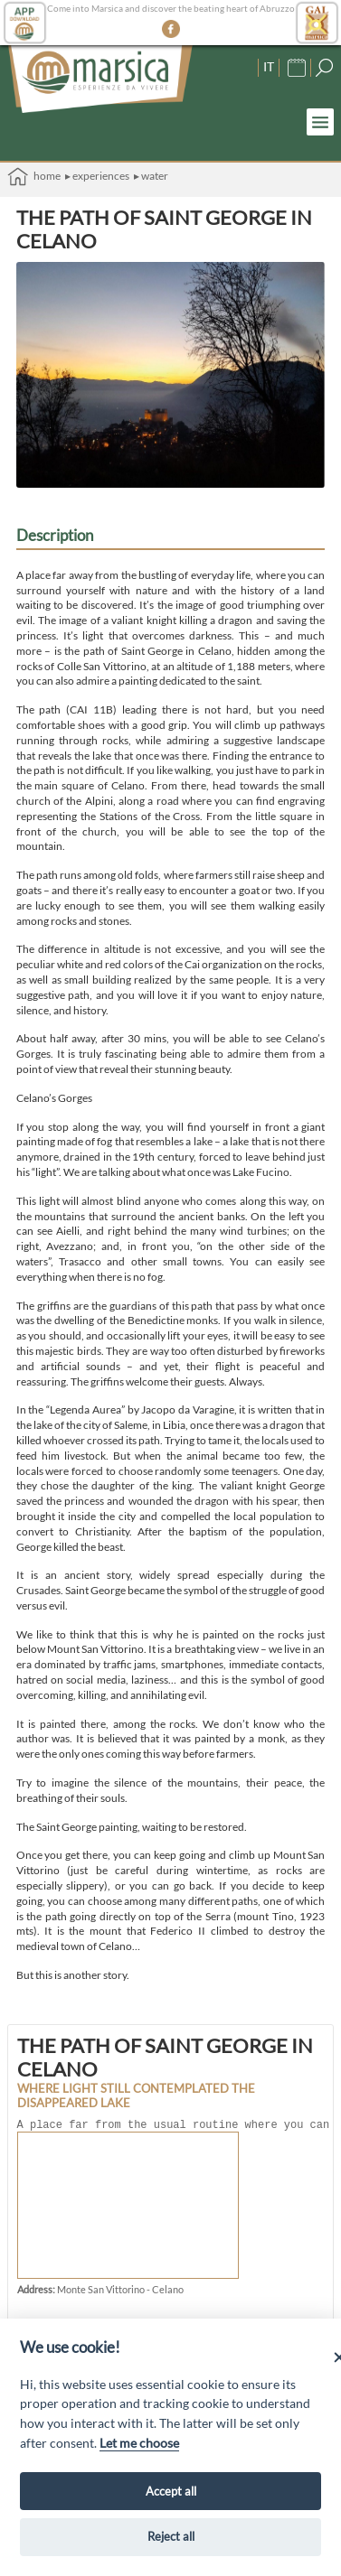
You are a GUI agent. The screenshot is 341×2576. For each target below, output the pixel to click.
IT (268, 66)
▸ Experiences (97, 175)
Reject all (170, 2536)
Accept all (171, 2491)
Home (34, 176)
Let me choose (139, 2442)
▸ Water (151, 175)
